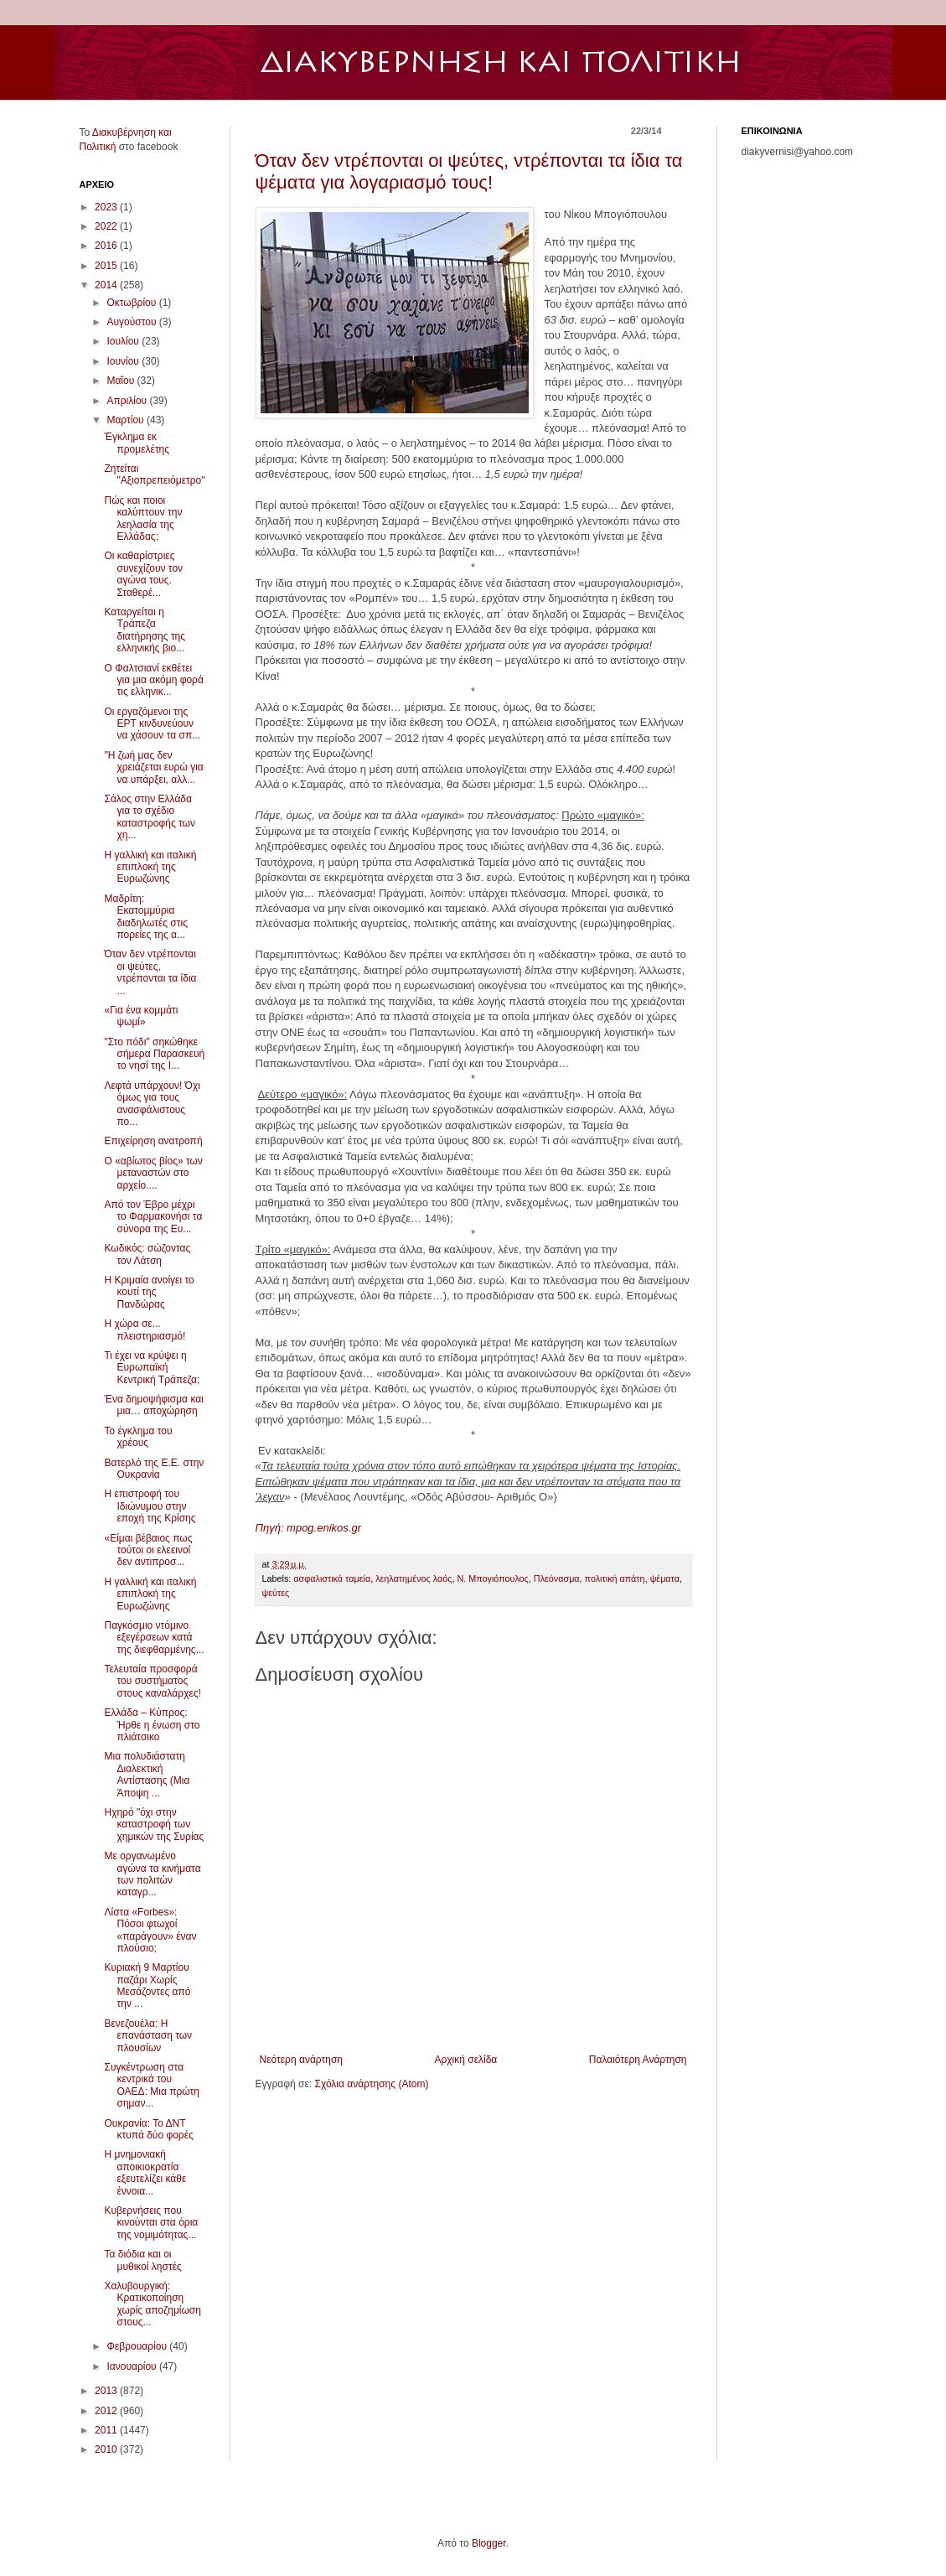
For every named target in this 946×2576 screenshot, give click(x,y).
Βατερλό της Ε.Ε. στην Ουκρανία (154, 1468)
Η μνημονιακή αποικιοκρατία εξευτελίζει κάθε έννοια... (145, 2172)
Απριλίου (127, 401)
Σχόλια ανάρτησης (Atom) (371, 2084)
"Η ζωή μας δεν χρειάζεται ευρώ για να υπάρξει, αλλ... (153, 767)
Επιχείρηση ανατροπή (153, 1141)
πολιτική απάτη (615, 1578)
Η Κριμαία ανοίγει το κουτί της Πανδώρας (149, 1292)
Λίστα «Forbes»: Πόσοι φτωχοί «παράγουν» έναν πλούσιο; (150, 1930)
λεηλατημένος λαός (413, 1578)
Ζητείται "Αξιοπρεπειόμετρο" (154, 474)
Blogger (489, 2543)
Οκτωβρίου (132, 302)
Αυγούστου (132, 322)
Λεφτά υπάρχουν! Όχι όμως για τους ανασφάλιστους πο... (151, 1103)
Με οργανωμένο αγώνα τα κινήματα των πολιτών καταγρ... (152, 1874)
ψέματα (665, 1578)
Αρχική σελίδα (465, 2059)
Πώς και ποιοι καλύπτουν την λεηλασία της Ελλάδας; (143, 518)
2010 (107, 2449)
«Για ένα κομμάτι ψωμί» (141, 1016)
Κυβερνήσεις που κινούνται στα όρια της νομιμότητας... (151, 2223)
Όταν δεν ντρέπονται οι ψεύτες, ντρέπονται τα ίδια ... (150, 972)
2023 (107, 207)
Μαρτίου (126, 420)
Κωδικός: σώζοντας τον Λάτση (147, 1254)
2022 (107, 226)
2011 (107, 2430)
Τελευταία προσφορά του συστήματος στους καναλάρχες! (152, 1681)
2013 (107, 2391)
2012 (107, 2411)
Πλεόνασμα (557, 1578)
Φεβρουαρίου (137, 2346)
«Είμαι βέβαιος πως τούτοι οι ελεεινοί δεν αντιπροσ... (148, 1550)
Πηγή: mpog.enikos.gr (308, 1527)
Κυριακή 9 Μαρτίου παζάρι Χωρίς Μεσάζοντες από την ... (147, 1985)
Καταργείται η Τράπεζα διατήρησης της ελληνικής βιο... (144, 630)
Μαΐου (121, 380)
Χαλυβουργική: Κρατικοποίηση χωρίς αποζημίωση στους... (152, 2304)
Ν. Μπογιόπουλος (492, 1578)
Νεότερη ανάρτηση (301, 2059)
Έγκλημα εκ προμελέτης (136, 442)
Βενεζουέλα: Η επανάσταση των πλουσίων (148, 2036)
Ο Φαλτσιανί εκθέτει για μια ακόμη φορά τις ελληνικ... (153, 680)
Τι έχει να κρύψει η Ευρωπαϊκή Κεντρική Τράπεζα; (151, 1368)
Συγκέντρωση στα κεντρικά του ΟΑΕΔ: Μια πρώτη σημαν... (151, 2085)
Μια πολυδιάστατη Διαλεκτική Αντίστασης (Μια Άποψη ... (146, 1774)
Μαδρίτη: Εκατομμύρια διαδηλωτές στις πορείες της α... (145, 917)
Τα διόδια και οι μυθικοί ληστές (142, 2260)
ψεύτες (276, 1593)
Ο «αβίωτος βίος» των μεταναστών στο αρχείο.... (153, 1173)
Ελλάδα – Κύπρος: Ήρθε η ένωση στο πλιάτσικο (151, 1725)
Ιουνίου (124, 361)
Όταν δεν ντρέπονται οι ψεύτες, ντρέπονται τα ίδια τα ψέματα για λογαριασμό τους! (469, 171)
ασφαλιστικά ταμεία (331, 1578)
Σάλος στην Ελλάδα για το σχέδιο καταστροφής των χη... (149, 817)
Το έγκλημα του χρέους (138, 1437)
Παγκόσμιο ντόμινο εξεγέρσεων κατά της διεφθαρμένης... (154, 1638)
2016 (107, 245)
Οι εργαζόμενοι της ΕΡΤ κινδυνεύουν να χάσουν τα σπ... (152, 724)
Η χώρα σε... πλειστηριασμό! (144, 1329)
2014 (107, 285)
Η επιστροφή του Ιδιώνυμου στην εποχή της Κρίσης (149, 1506)
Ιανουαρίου (132, 2366)
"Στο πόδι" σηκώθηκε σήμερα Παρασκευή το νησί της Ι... (154, 1054)
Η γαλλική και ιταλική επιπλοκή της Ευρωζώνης (150, 867)
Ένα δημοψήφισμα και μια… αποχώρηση (153, 1405)
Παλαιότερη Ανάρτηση (638, 2059)
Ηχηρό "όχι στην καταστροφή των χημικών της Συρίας (154, 1824)
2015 (107, 266)
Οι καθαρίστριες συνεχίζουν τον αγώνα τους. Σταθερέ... (143, 574)
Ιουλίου (124, 341)
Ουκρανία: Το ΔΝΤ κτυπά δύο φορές (148, 2129)
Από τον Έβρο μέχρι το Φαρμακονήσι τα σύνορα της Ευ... (153, 1217)
